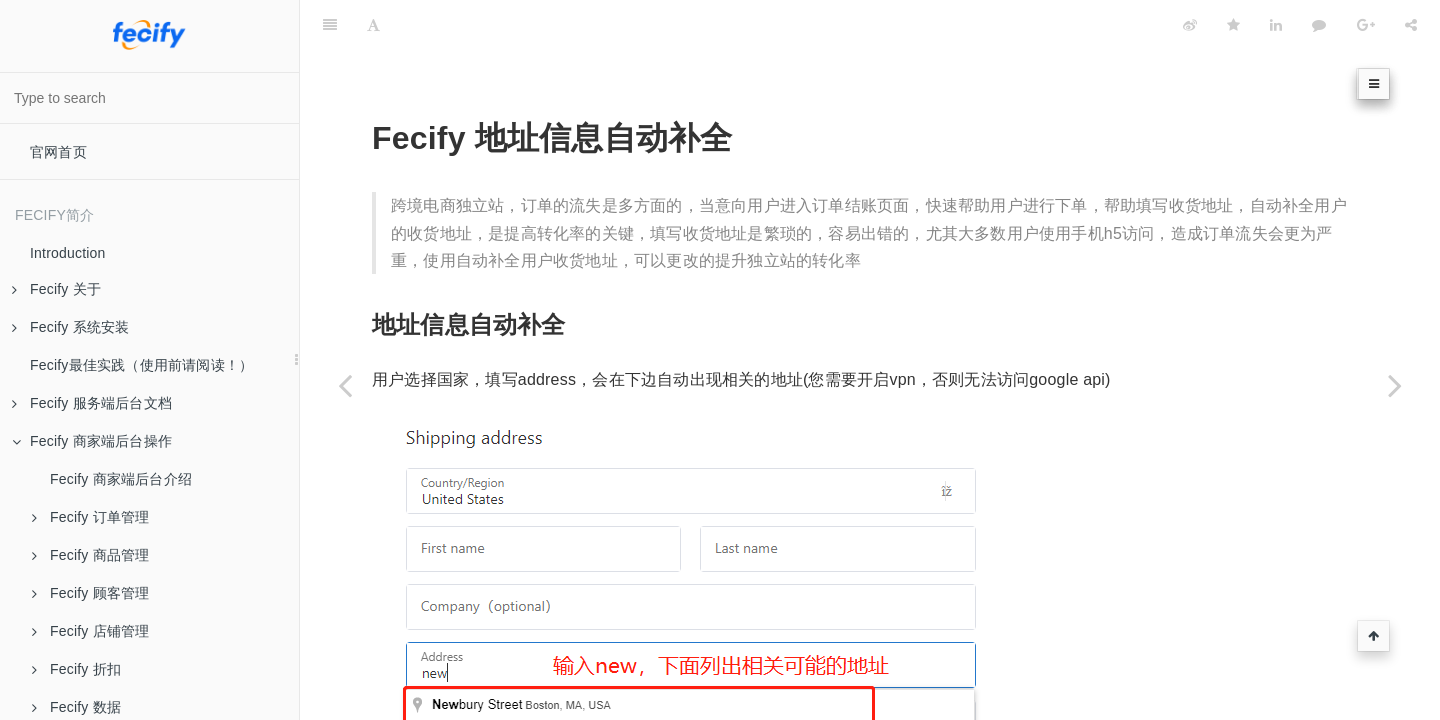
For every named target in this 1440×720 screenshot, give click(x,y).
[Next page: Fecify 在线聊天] (1395, 385)
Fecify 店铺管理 (90, 631)
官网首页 (58, 152)
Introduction (68, 253)
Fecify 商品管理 (90, 555)
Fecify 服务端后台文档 (92, 403)
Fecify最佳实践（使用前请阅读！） (141, 365)
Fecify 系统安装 (70, 327)
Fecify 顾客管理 (90, 593)
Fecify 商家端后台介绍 (121, 479)
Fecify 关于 (56, 289)
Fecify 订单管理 (90, 517)
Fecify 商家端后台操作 (92, 441)
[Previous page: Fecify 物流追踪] (345, 385)
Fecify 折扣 (76, 669)
